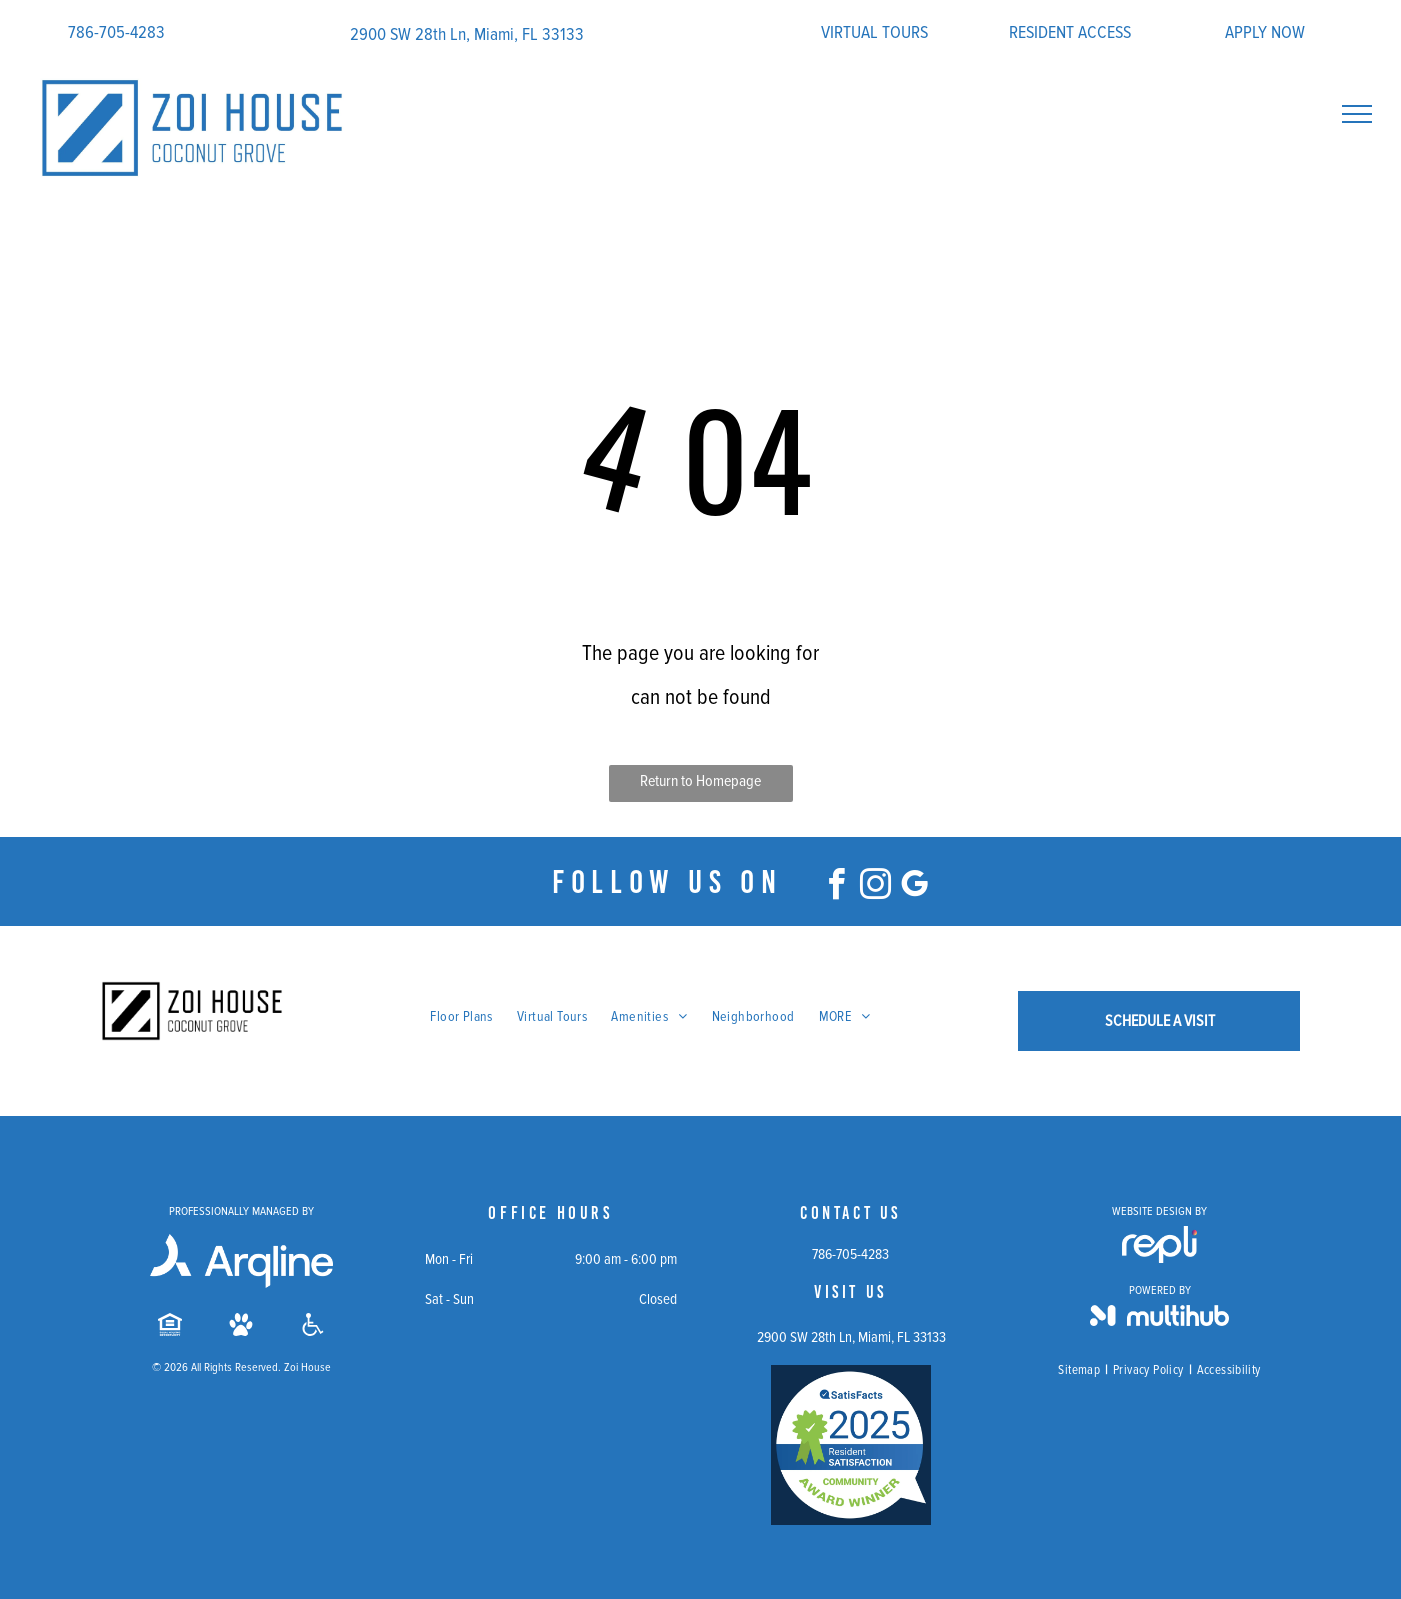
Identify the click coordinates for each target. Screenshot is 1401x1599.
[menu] (1357, 114)
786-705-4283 (116, 32)
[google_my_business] (914, 887)
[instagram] (875, 887)
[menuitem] (461, 1017)
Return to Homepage (700, 781)
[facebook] (836, 887)
